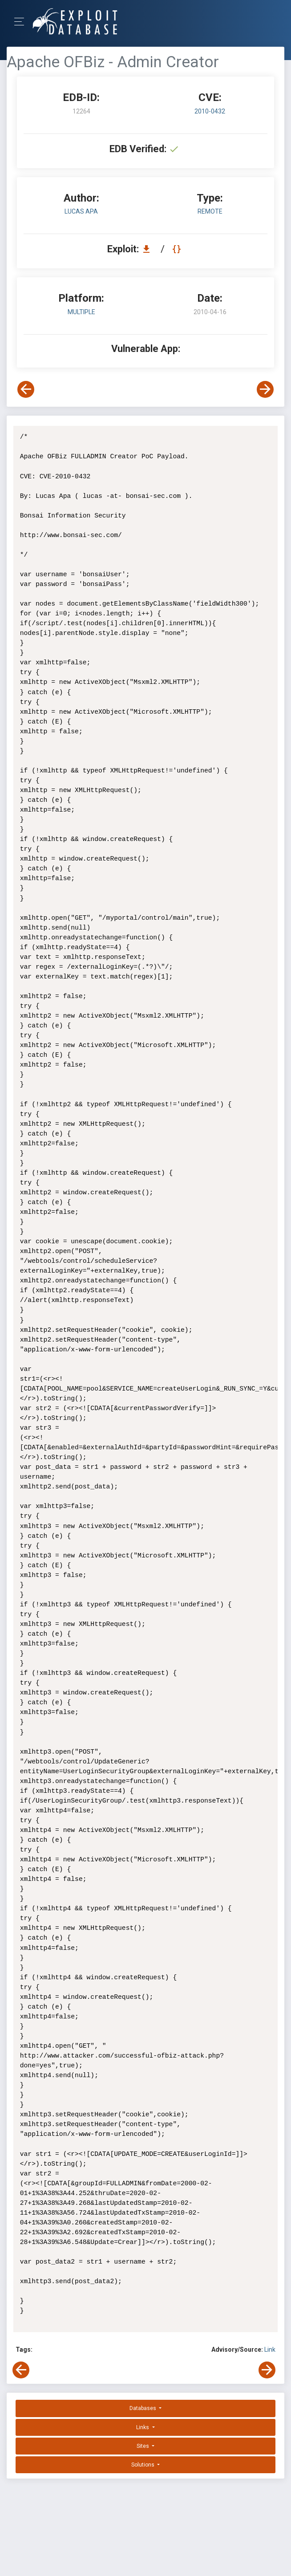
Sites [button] (143, 2446)
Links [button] (143, 2427)
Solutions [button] (143, 2465)
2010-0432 (209, 111)
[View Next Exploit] (265, 389)
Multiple (81, 311)
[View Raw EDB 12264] (177, 249)
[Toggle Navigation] (22, 22)
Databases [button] (143, 2408)
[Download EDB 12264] (148, 249)
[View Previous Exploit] (25, 389)
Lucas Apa (81, 211)
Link (269, 2349)
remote (210, 211)
